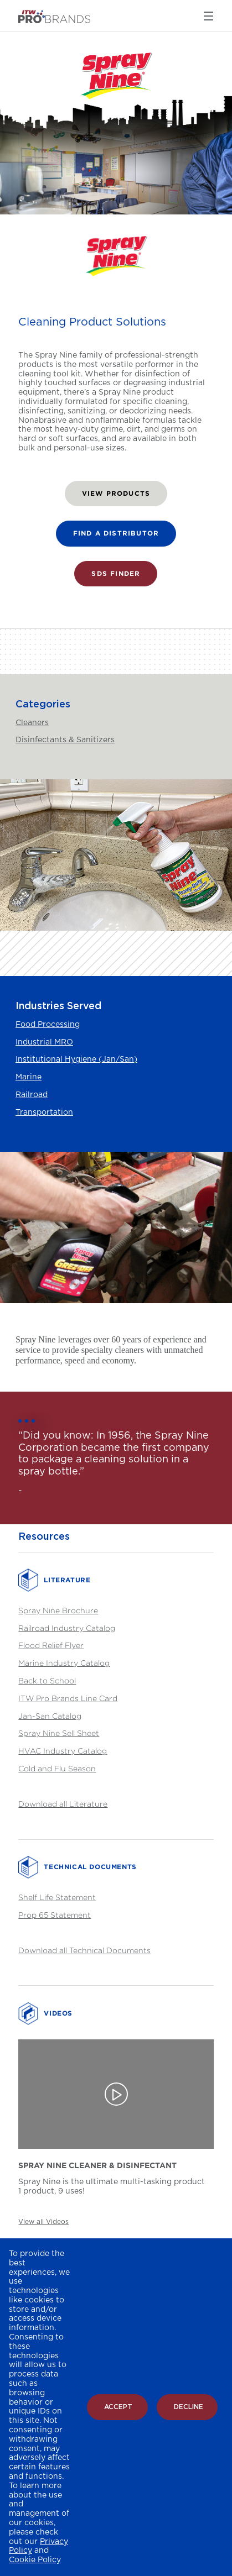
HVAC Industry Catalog (62, 1750)
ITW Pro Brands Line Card (67, 1698)
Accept (118, 2407)
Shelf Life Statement (57, 1897)
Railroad (32, 1095)
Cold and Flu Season (57, 1768)
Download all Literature (62, 1803)
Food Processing (48, 1025)
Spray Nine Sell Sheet (58, 1733)
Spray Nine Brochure (58, 1610)
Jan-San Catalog (49, 1716)
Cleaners (32, 723)
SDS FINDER (115, 573)
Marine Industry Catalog (64, 1663)
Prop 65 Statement (54, 1915)
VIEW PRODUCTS (116, 493)
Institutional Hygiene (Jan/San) (76, 1059)
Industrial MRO (44, 1042)
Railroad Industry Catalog (66, 1628)
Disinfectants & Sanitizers (65, 740)
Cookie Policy (35, 2560)
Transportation (44, 1112)
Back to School (47, 1680)
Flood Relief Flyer (51, 1645)
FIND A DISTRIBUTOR (116, 533)
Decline (188, 2407)
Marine (29, 1077)
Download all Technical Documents (84, 1950)
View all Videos (43, 2221)
